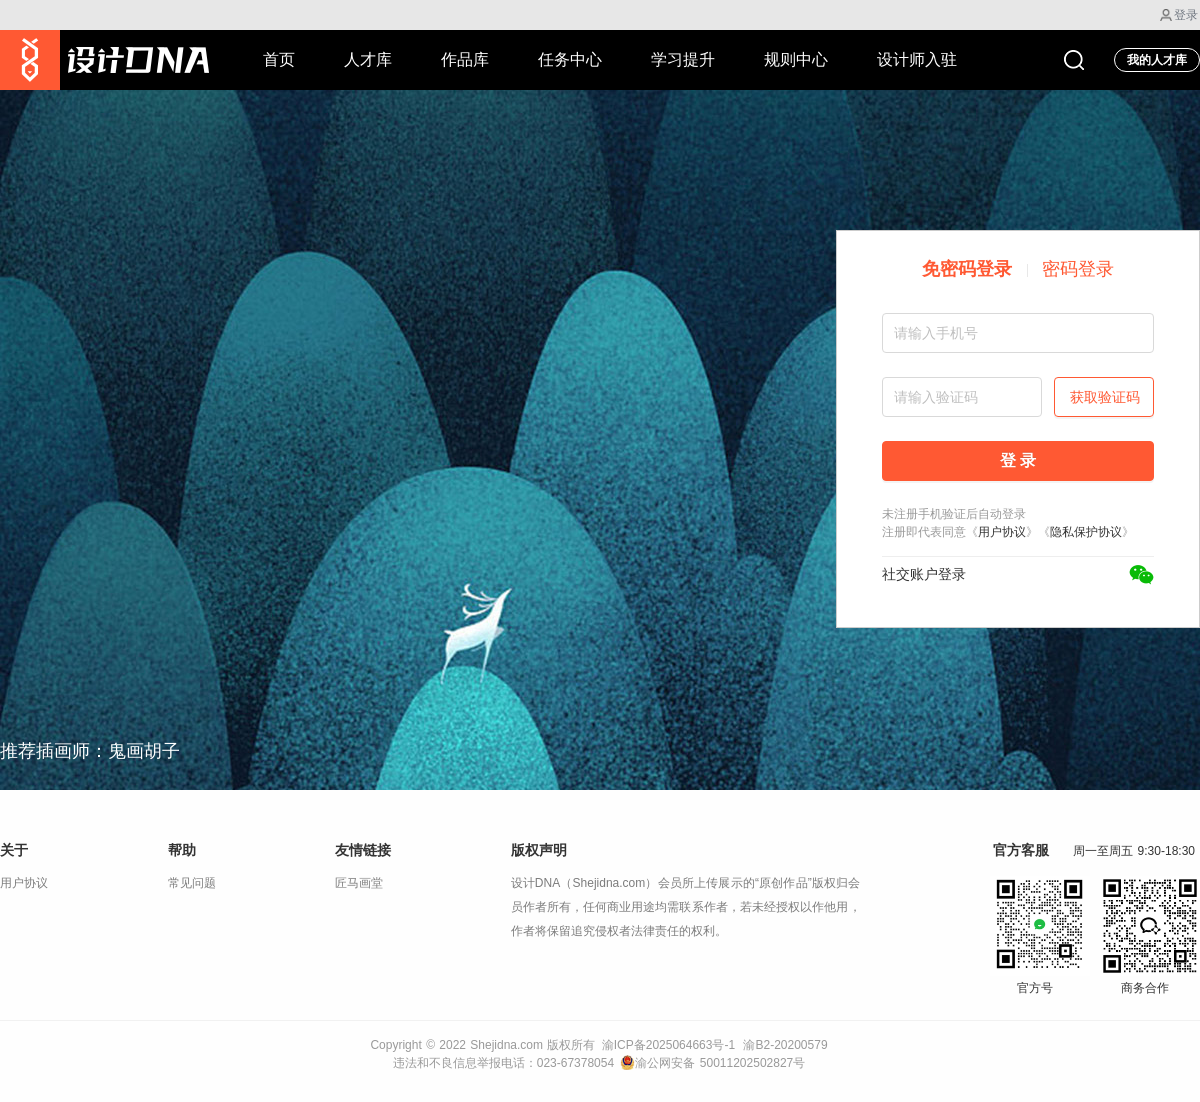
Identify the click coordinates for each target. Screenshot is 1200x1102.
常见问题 (192, 883)
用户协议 (1002, 532)
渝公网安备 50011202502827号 (712, 1063)
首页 (279, 59)
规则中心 (796, 59)
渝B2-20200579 (785, 1045)
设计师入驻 (917, 59)
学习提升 (683, 59)
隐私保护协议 (1086, 532)
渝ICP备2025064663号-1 (668, 1045)
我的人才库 (1157, 60)
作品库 (465, 59)
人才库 (368, 59)
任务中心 (570, 59)
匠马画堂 (359, 883)
